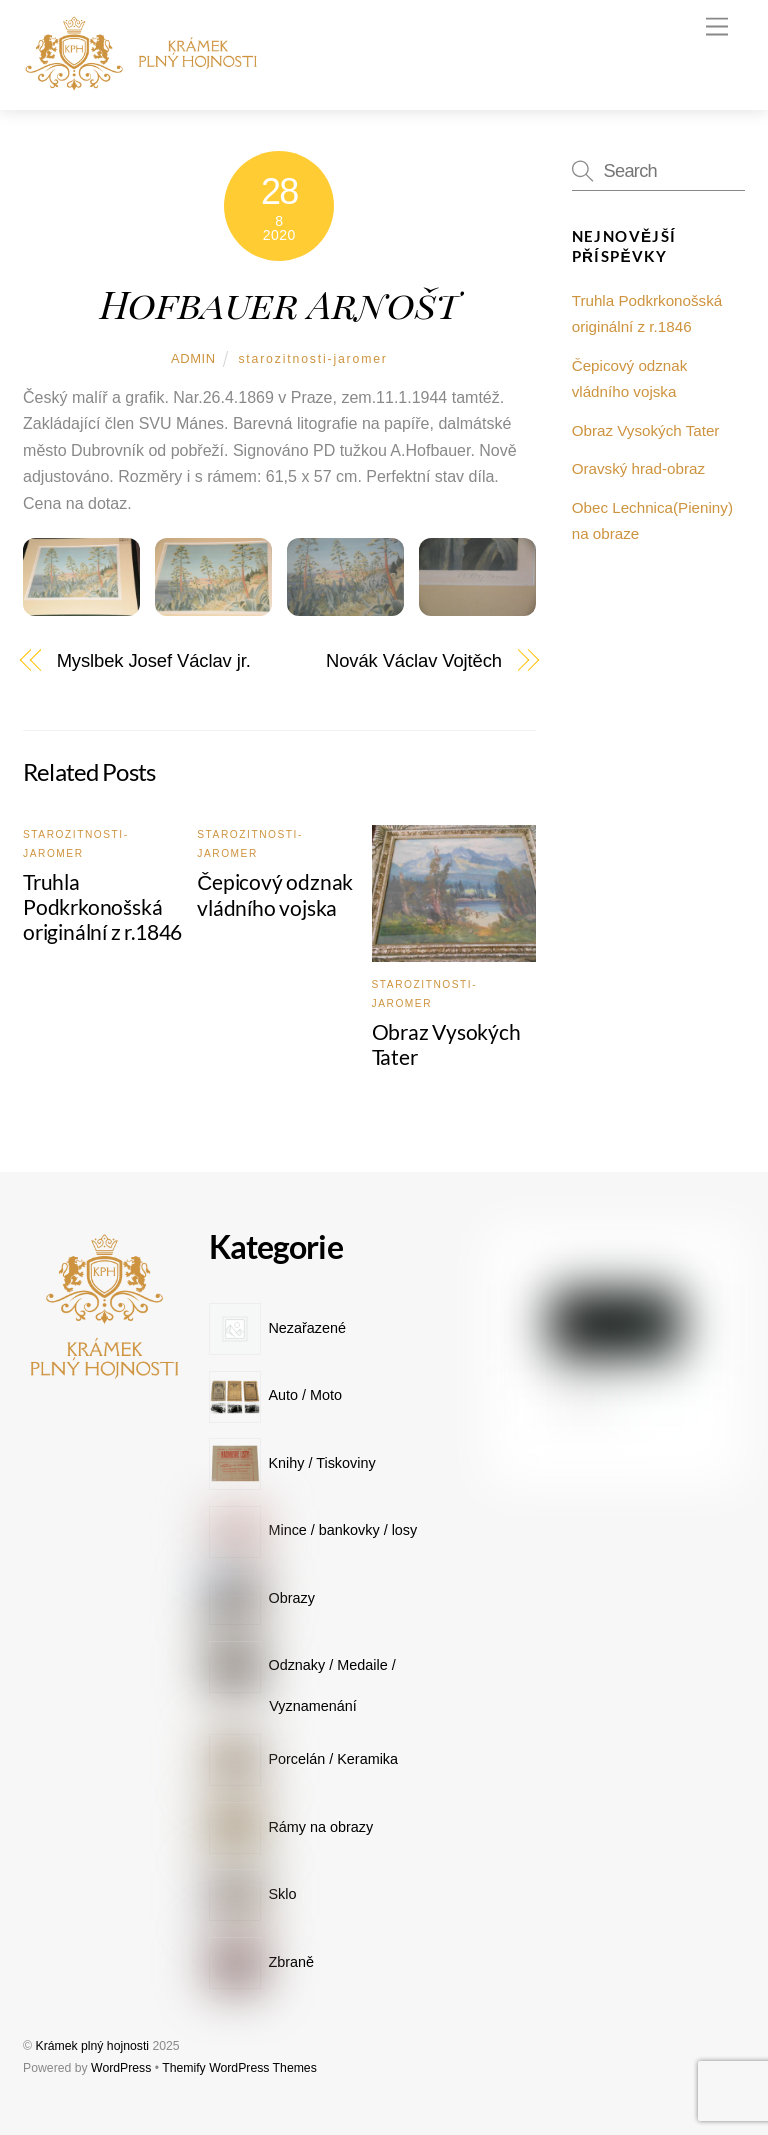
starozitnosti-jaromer (312, 359)
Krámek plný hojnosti (92, 2046)
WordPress (121, 2068)
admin (193, 358)
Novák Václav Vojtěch (414, 660)
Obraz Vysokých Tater (646, 430)
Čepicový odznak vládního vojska (275, 894)
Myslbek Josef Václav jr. (154, 660)
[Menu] (717, 27)
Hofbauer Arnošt (279, 303)
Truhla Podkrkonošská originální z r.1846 (102, 906)
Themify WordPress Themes (239, 2068)
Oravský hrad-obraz (638, 468)
